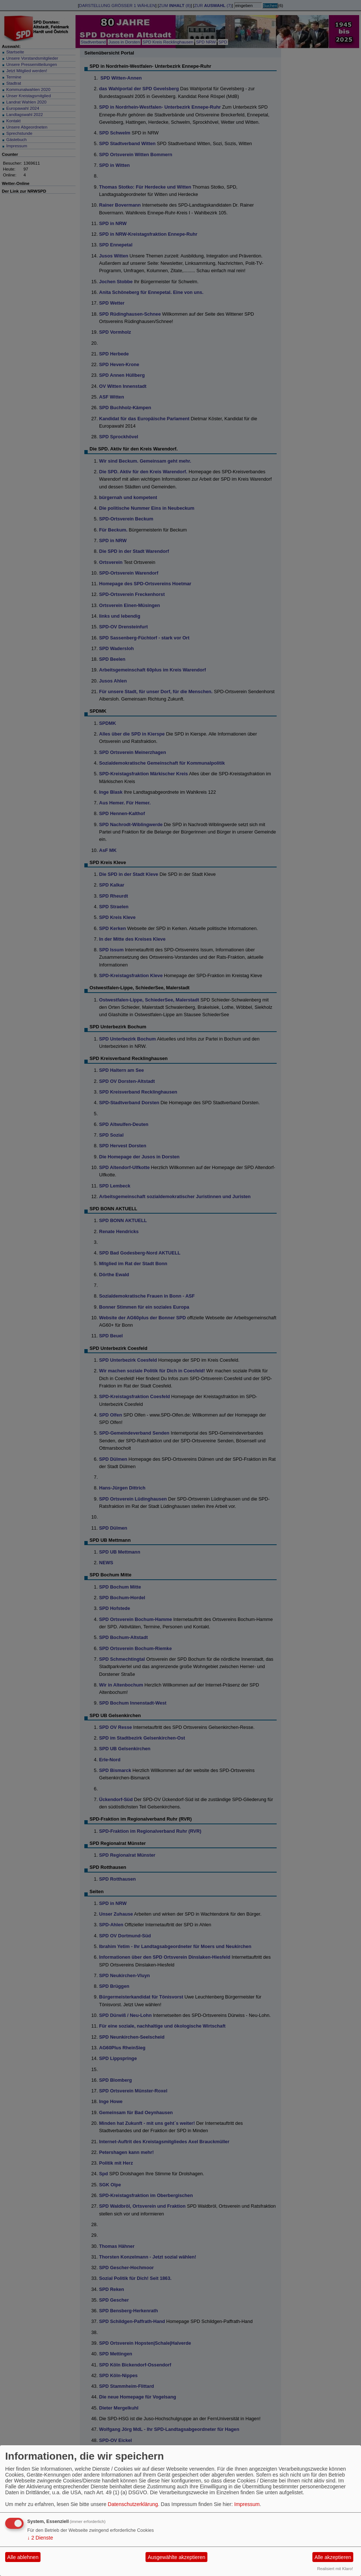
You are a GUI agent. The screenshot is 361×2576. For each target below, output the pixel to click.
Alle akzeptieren (333, 2557)
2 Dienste (40, 2538)
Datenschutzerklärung (133, 2504)
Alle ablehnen (23, 2557)
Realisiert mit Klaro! (335, 2568)
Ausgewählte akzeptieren (176, 2557)
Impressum (247, 2504)
